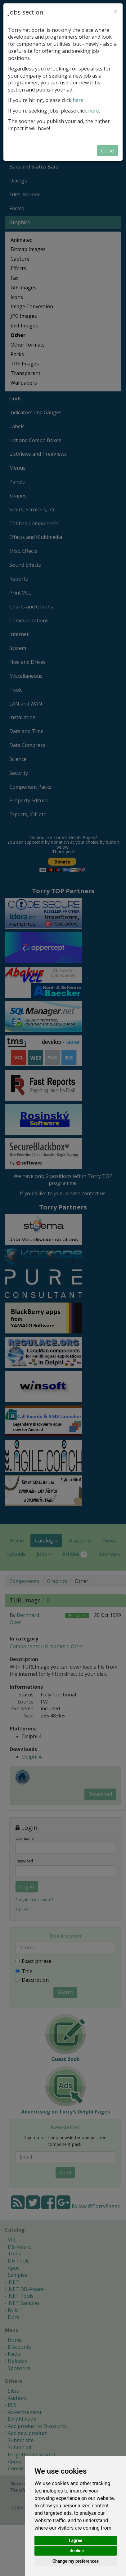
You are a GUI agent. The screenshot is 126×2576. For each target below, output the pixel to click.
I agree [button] (75, 2540)
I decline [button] (75, 2550)
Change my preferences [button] (75, 2561)
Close (107, 150)
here (78, 100)
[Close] (116, 11)
